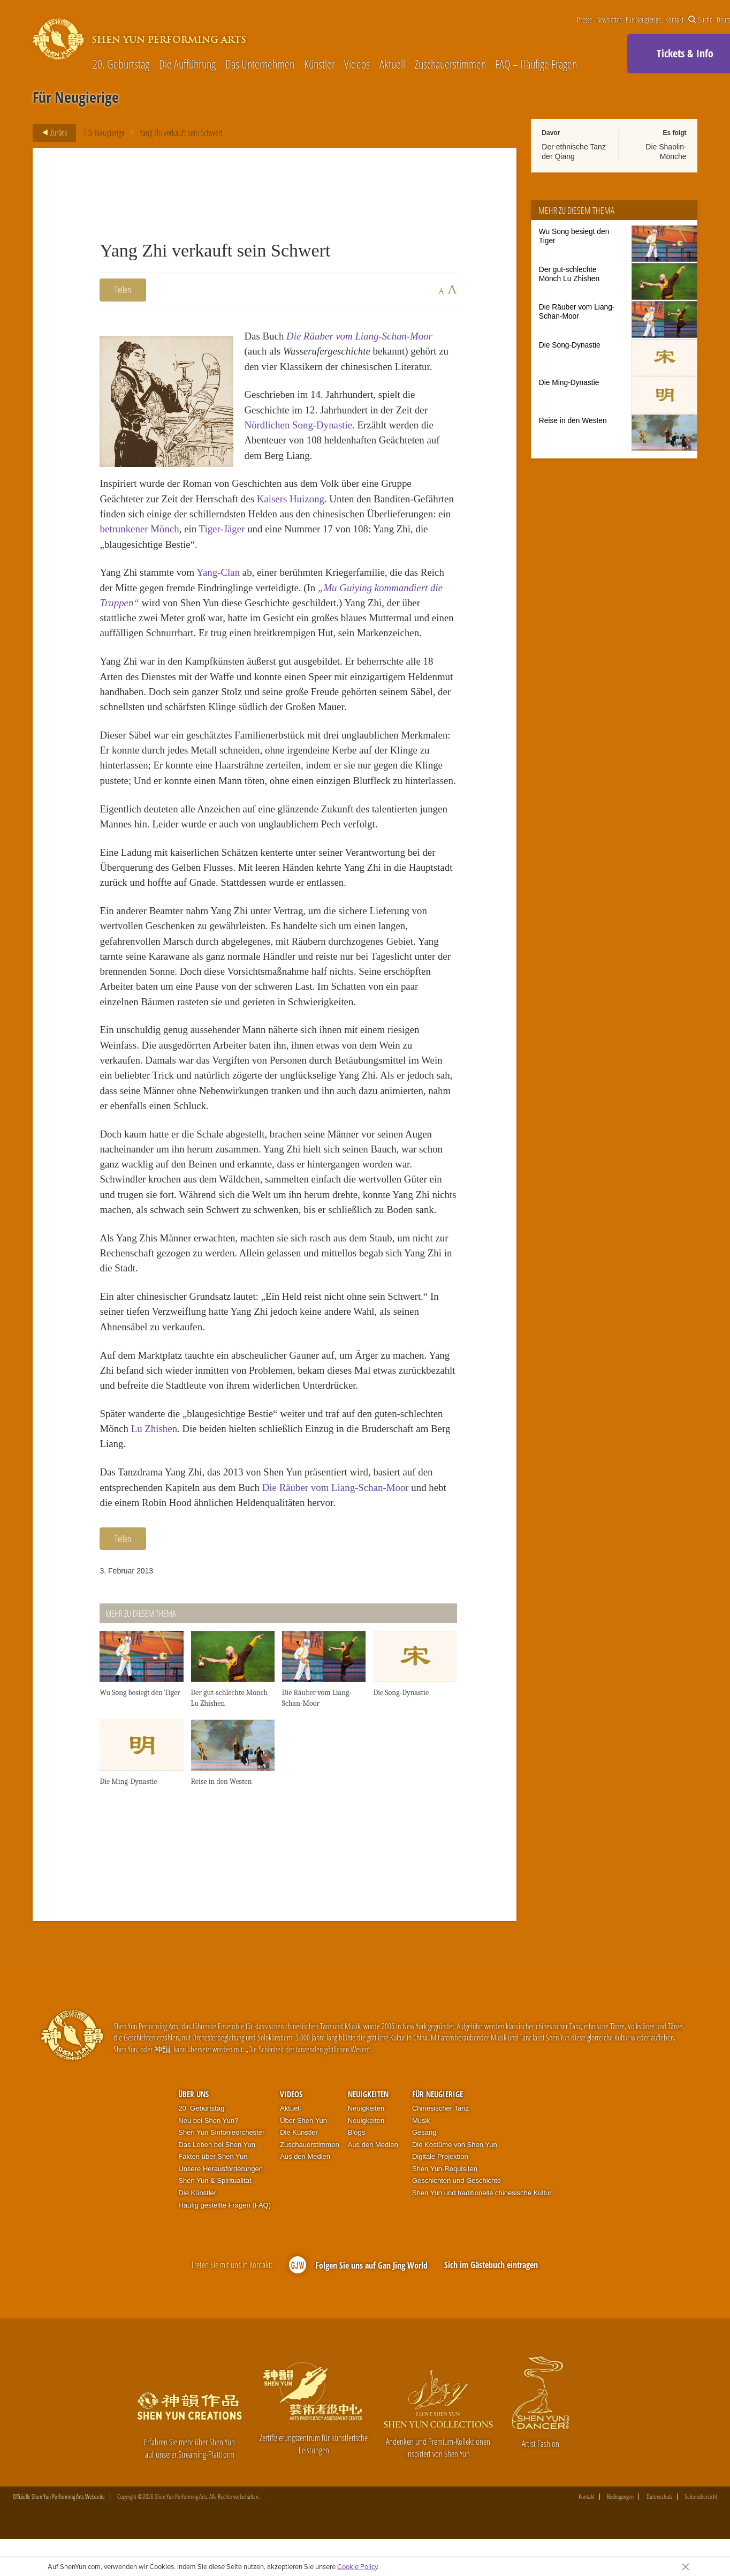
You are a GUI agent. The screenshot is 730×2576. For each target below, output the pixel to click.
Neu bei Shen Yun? (208, 2120)
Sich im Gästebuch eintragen (491, 2265)
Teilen (123, 290)
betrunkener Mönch (139, 528)
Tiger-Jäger (222, 528)
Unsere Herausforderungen (220, 2169)
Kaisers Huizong (290, 498)
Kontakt (674, 20)
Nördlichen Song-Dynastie (298, 425)
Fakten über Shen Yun (212, 2156)
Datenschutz (659, 2497)
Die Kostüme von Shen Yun (454, 2145)
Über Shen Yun (303, 2120)
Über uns (193, 2094)
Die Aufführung (187, 64)
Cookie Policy (357, 2566)
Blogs (357, 2132)
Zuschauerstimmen (450, 64)
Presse (584, 20)
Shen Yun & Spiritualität (214, 2180)
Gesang (424, 2132)
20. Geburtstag (121, 64)
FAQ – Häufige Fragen (536, 64)
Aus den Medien (305, 2156)
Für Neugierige (643, 20)
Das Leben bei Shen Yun (216, 2145)
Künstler (319, 64)
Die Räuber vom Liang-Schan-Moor (359, 336)
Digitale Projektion (440, 2156)
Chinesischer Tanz (440, 2108)
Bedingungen (620, 2497)
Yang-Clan (218, 572)
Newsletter (608, 20)
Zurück (51, 132)
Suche (700, 20)
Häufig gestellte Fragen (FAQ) (224, 2205)
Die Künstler (197, 2193)
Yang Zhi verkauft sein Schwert (181, 133)
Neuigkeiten (368, 2094)
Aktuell (392, 64)
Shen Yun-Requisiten (444, 2169)
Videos (357, 64)
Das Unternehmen (259, 64)
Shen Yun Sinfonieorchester (221, 2132)
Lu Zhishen (154, 1428)
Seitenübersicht (701, 2497)
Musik (421, 2120)
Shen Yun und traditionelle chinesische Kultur (482, 2193)
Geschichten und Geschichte (456, 2180)
